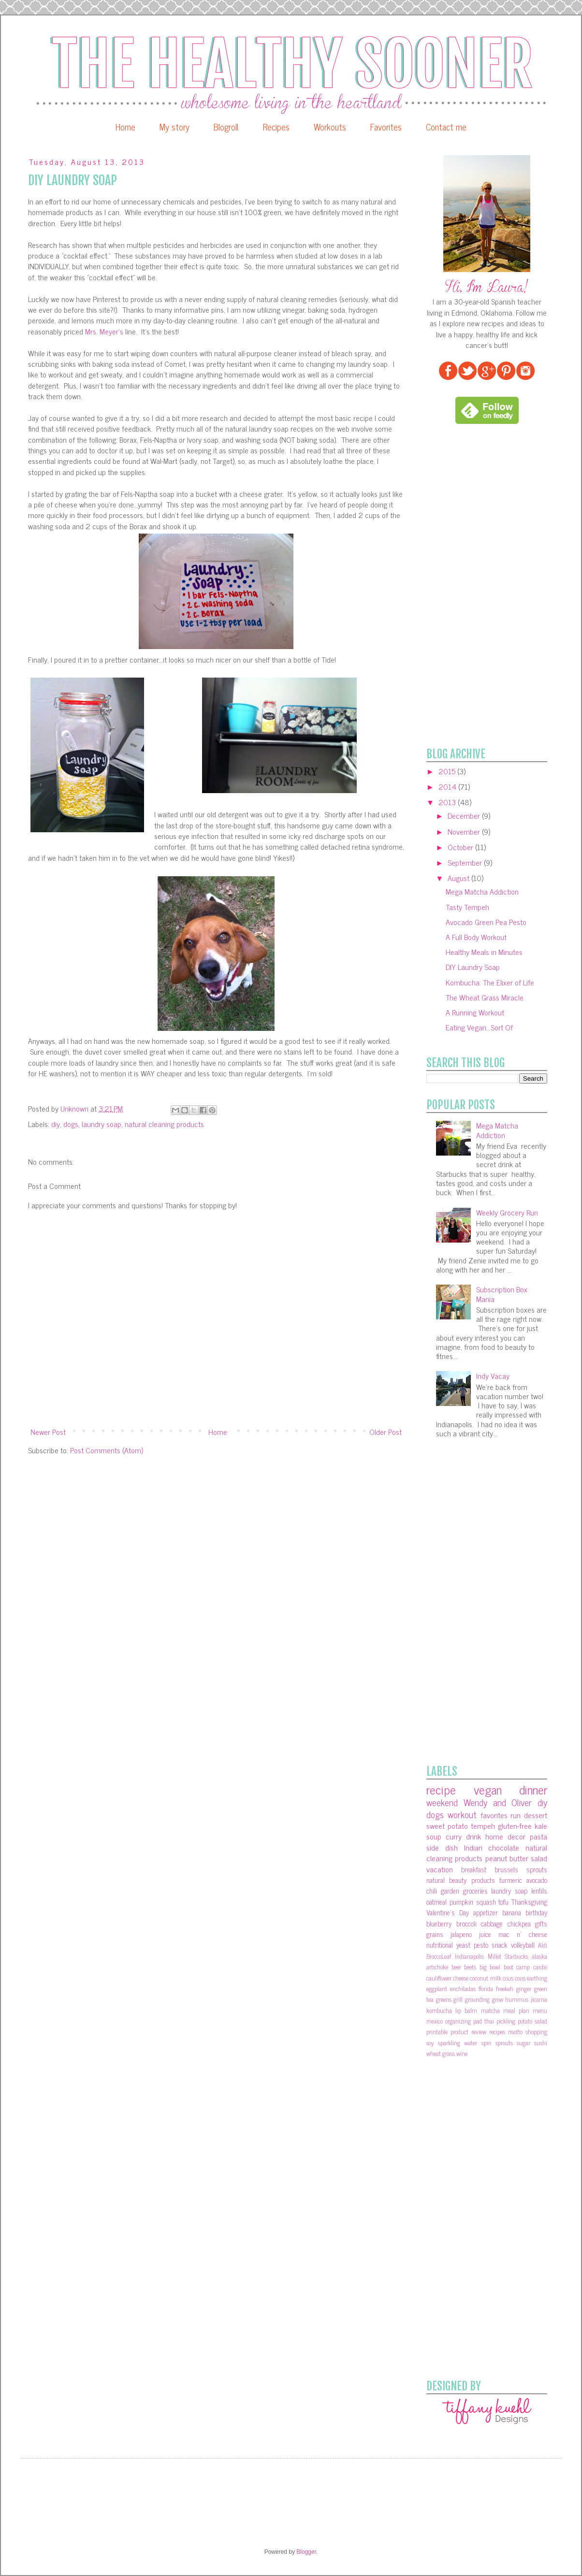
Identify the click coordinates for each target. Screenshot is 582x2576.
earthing (537, 1978)
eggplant (436, 1988)
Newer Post (48, 1431)
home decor (505, 1836)
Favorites (386, 126)
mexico (434, 2021)
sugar (523, 2043)
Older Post (385, 1431)
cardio (540, 1967)
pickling (505, 2021)
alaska (539, 1956)
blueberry (438, 1923)
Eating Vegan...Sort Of (479, 1027)
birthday (536, 1912)
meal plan (516, 2010)
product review (468, 2031)
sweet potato (447, 1825)
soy (430, 2043)
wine (461, 2053)
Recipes (276, 126)
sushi (540, 2043)
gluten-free (515, 1825)
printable (437, 2031)
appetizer (485, 1912)
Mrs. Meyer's (103, 331)
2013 (448, 802)
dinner (533, 1789)
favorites (494, 1815)
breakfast (473, 1869)
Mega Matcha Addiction (482, 891)
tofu (503, 1902)
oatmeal (436, 1902)
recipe (441, 1789)
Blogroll (226, 126)
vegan (488, 1789)
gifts (541, 1923)
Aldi (542, 1945)
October (461, 846)
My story (174, 126)
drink (473, 1836)
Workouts (330, 126)
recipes (497, 2031)
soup (433, 1836)
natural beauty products (460, 1880)
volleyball (523, 1945)
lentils (539, 1890)
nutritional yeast (448, 1945)
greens (443, 1999)
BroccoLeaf (438, 1956)
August (459, 877)
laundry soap (101, 1123)
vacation (439, 1869)
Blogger (306, 2551)
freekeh (504, 1988)
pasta (538, 1836)
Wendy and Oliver (498, 1802)
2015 (447, 771)
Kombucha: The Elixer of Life (490, 982)
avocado (536, 1880)
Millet (494, 1956)
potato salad (532, 2021)
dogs (70, 1123)
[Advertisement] (460, 586)
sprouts (504, 2043)
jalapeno (461, 1934)
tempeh (483, 1825)
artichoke (437, 1967)
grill (458, 1999)
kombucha (439, 2010)
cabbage (492, 1923)
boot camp (517, 1967)
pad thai (483, 2021)
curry (454, 1836)
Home (125, 126)
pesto (481, 1945)
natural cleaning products (164, 1123)
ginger (523, 1988)
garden (450, 1890)
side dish (442, 1847)
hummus (516, 1999)
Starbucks (516, 1956)
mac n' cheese (522, 1934)
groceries (475, 1890)
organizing (458, 2021)
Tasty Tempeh (467, 906)
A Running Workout (475, 1012)
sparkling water (457, 2043)
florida (486, 1988)
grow (497, 1999)
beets (470, 1967)
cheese (460, 1978)
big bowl (490, 1967)
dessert (535, 1815)
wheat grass (440, 2053)
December (465, 815)
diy (55, 1123)
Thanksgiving (529, 1902)
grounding (477, 1999)
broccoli (466, 1923)
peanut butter (506, 1858)
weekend (442, 1802)
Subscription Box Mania (501, 1293)
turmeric (510, 1880)
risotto (515, 2031)
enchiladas (463, 1988)
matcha (490, 2010)
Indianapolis (469, 1956)
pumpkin (461, 1902)
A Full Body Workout (476, 936)
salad (539, 1858)
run (515, 1815)
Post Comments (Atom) (106, 1450)
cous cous (514, 1978)
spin (486, 2043)
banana (511, 1912)
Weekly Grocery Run (507, 1212)
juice (485, 1934)
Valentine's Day (447, 1912)
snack (500, 1945)
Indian (473, 1847)
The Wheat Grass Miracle (485, 997)
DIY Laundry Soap (473, 966)
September (466, 862)
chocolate (503, 1847)
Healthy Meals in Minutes (484, 951)
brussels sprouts (521, 1869)
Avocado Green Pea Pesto (486, 921)
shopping (536, 2031)
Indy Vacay (492, 1375)
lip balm (466, 2010)
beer (456, 1967)
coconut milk (485, 1978)
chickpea (519, 1923)
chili (431, 1890)
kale (541, 1825)
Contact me (446, 126)
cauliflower (438, 1978)
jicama (539, 1999)
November (465, 831)
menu (540, 2010)
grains (434, 1934)
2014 (448, 786)
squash (486, 1902)
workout (462, 1814)
